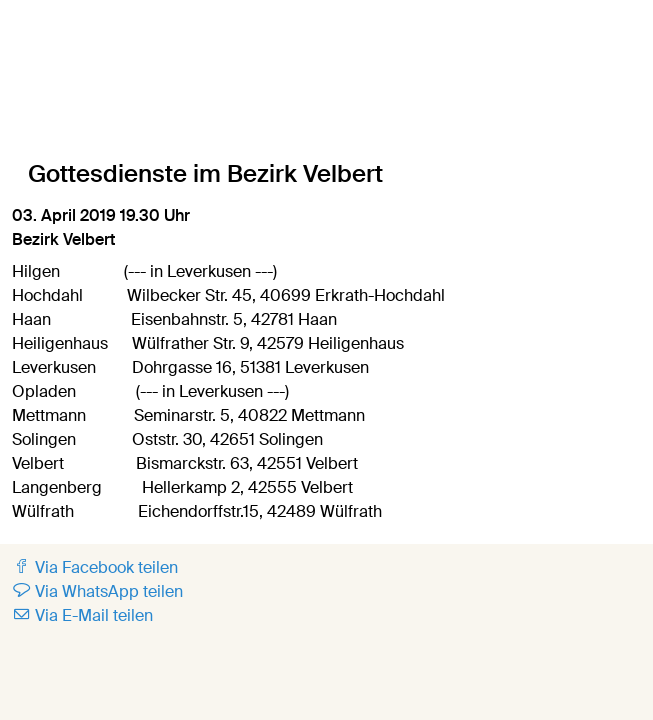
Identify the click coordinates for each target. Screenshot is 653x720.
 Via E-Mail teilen (82, 615)
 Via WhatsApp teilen (97, 591)
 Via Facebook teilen (95, 567)
